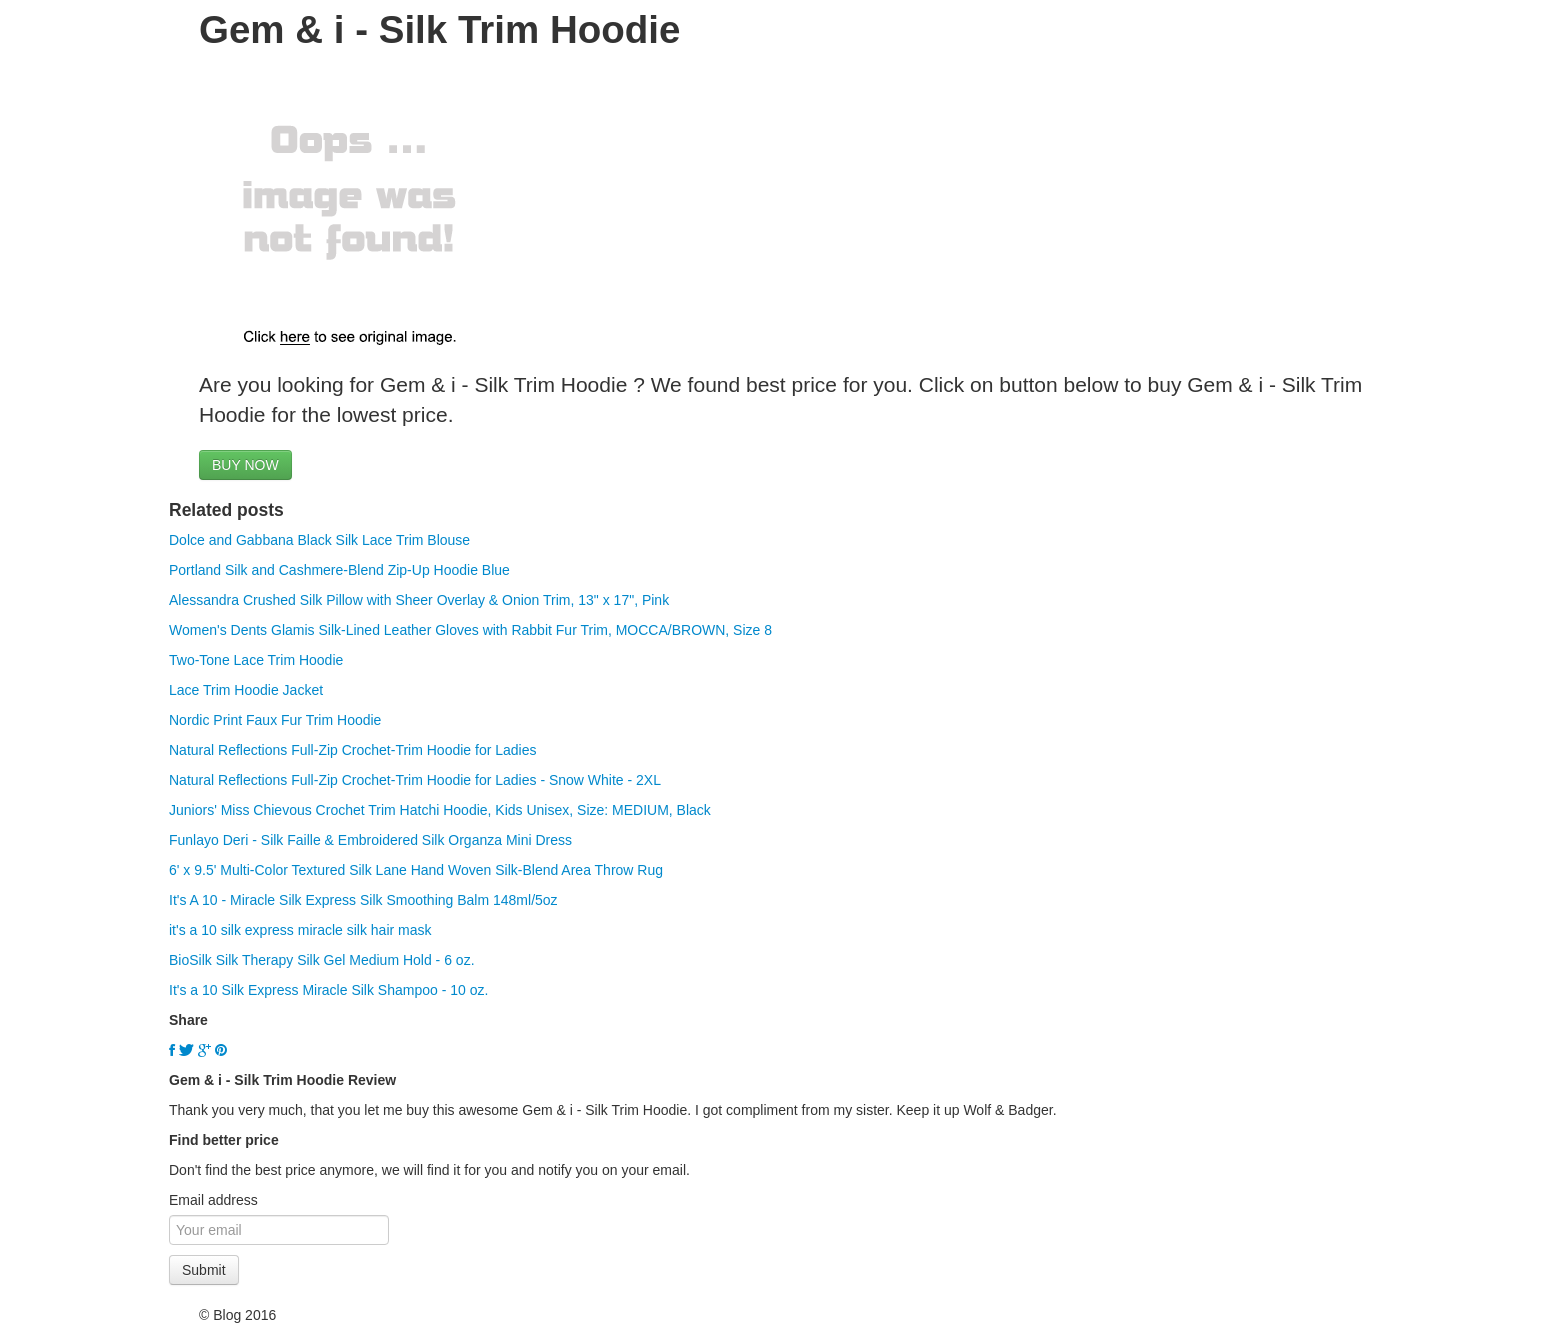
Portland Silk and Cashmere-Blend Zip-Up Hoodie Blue (339, 570)
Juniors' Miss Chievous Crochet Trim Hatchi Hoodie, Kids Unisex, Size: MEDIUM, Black (440, 810)
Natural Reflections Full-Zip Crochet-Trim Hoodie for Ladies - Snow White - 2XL (415, 780)
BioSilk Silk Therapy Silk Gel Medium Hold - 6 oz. (322, 960)
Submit (204, 1270)
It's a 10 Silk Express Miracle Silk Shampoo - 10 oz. (328, 990)
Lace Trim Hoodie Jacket (246, 690)
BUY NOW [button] (245, 465)
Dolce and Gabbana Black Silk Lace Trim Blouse (319, 540)
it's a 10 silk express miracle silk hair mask (300, 930)
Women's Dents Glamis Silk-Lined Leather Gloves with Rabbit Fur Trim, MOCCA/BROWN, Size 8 (470, 630)
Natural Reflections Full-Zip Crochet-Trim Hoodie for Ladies (353, 750)
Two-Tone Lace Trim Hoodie (256, 660)
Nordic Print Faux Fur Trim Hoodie (275, 720)
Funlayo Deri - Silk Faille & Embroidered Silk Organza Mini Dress (370, 840)
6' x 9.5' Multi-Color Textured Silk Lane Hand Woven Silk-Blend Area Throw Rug (416, 870)
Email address (213, 1200)
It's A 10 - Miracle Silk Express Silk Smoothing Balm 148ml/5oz (363, 900)
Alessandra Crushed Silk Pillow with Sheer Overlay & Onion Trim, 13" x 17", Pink (419, 600)
